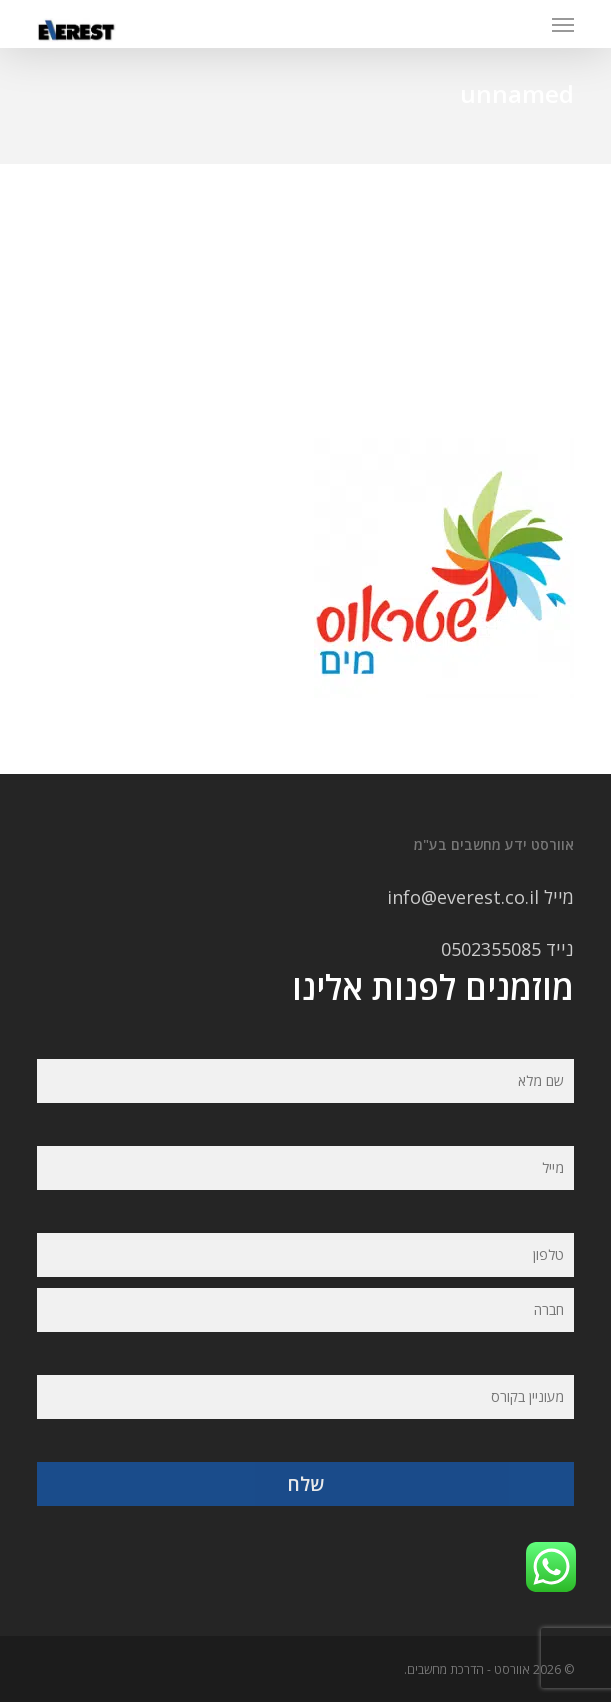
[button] (563, 24)
